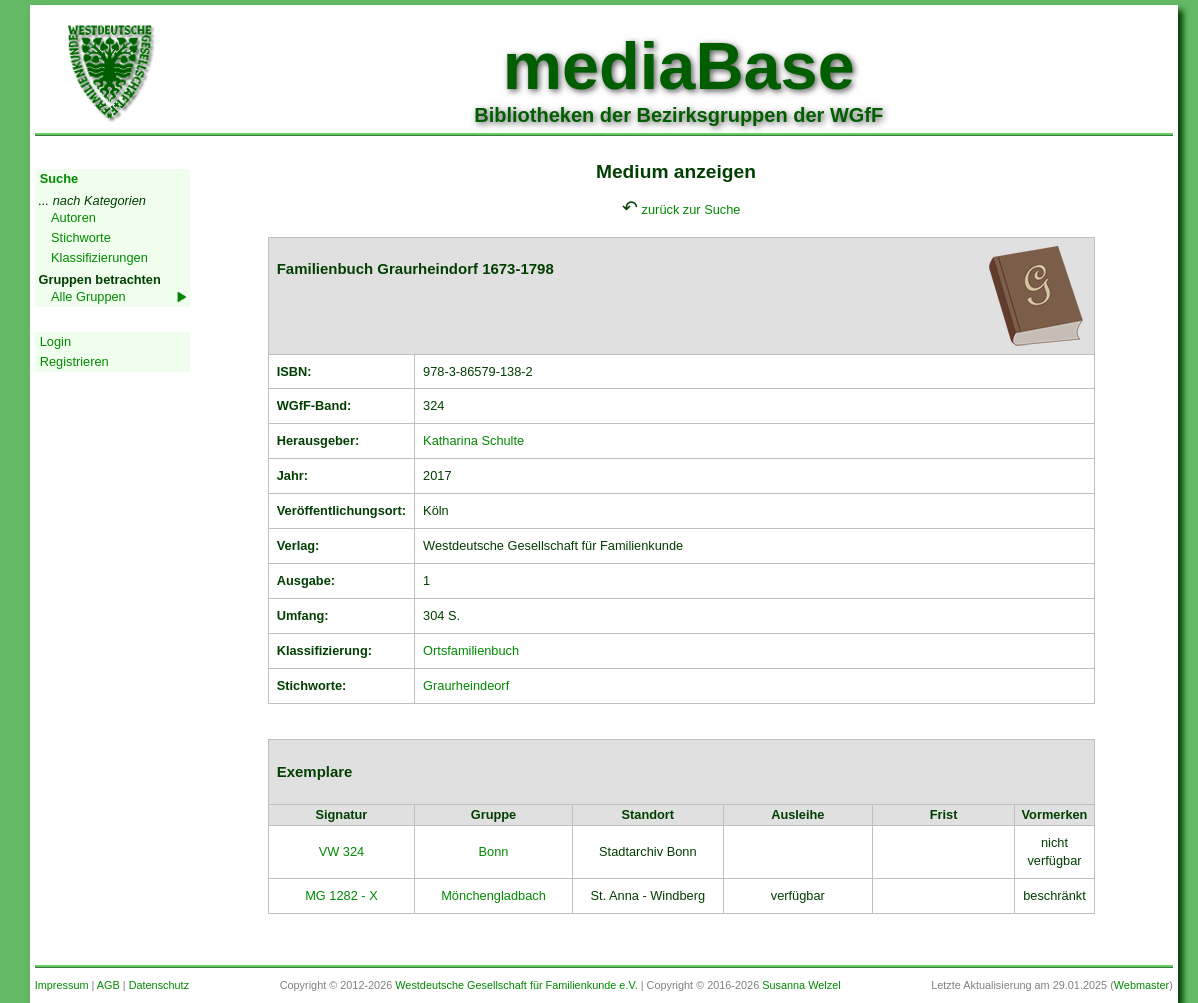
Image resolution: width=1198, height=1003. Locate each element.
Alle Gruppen (88, 296)
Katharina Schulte (473, 440)
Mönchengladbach (493, 895)
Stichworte (81, 237)
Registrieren (74, 361)
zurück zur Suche (691, 209)
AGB (108, 985)
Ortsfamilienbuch (471, 650)
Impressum (62, 985)
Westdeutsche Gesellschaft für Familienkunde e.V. (516, 985)
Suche (59, 178)
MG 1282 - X (341, 895)
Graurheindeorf (466, 685)
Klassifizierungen (99, 257)
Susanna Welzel (801, 985)
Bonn (494, 851)
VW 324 (342, 851)
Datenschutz (159, 985)
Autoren (73, 217)
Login (55, 341)
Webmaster (1141, 985)
